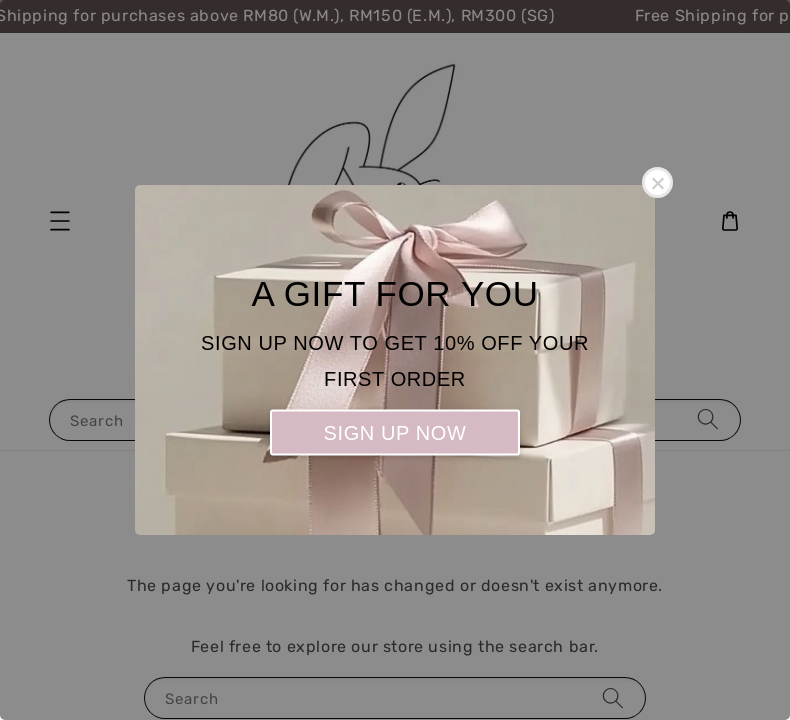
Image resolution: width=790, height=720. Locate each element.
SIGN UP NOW (395, 433)
